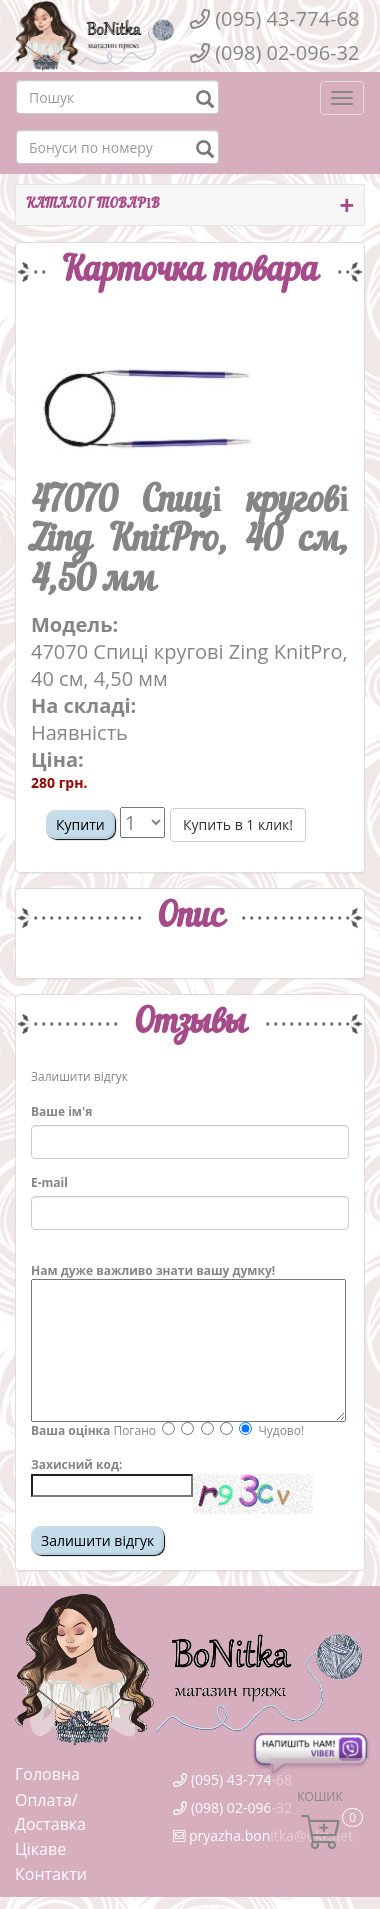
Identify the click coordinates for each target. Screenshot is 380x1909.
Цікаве (40, 1849)
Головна (47, 1774)
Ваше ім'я (61, 1111)
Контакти (51, 1874)
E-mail (49, 1182)
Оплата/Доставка (50, 1812)
